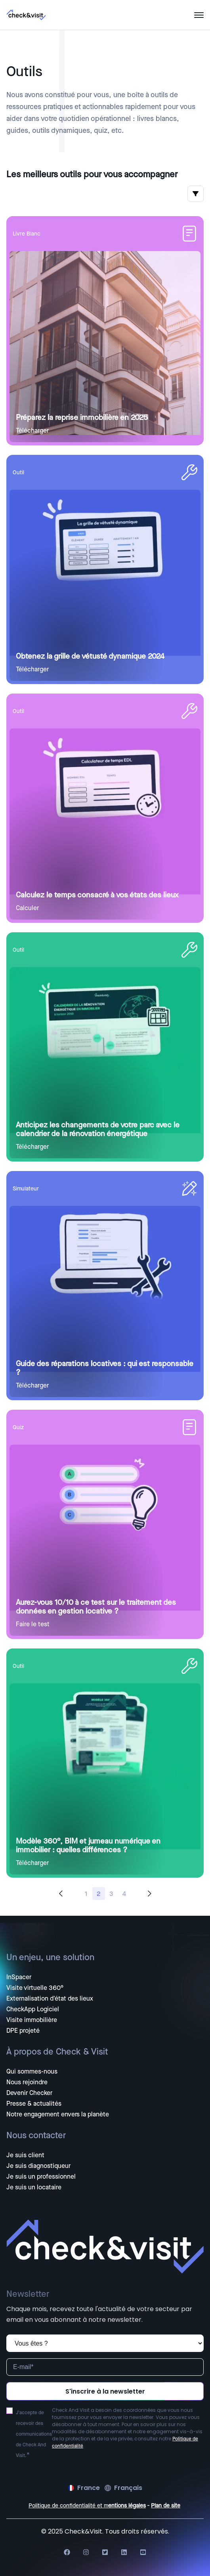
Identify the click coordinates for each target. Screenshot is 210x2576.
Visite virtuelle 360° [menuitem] (34, 1988)
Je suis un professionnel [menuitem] (41, 2177)
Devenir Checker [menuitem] (29, 2093)
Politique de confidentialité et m (68, 2505)
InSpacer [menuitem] (18, 1977)
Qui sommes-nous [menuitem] (31, 2071)
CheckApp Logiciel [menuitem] (32, 2009)
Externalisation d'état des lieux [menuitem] (49, 1998)
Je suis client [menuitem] (25, 2155)
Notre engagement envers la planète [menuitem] (57, 2114)
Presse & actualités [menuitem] (33, 2104)
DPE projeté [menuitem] (23, 2031)
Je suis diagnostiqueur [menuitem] (38, 2166)
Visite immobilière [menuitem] (31, 2020)
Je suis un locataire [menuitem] (33, 2187)
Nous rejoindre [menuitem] (27, 2082)
